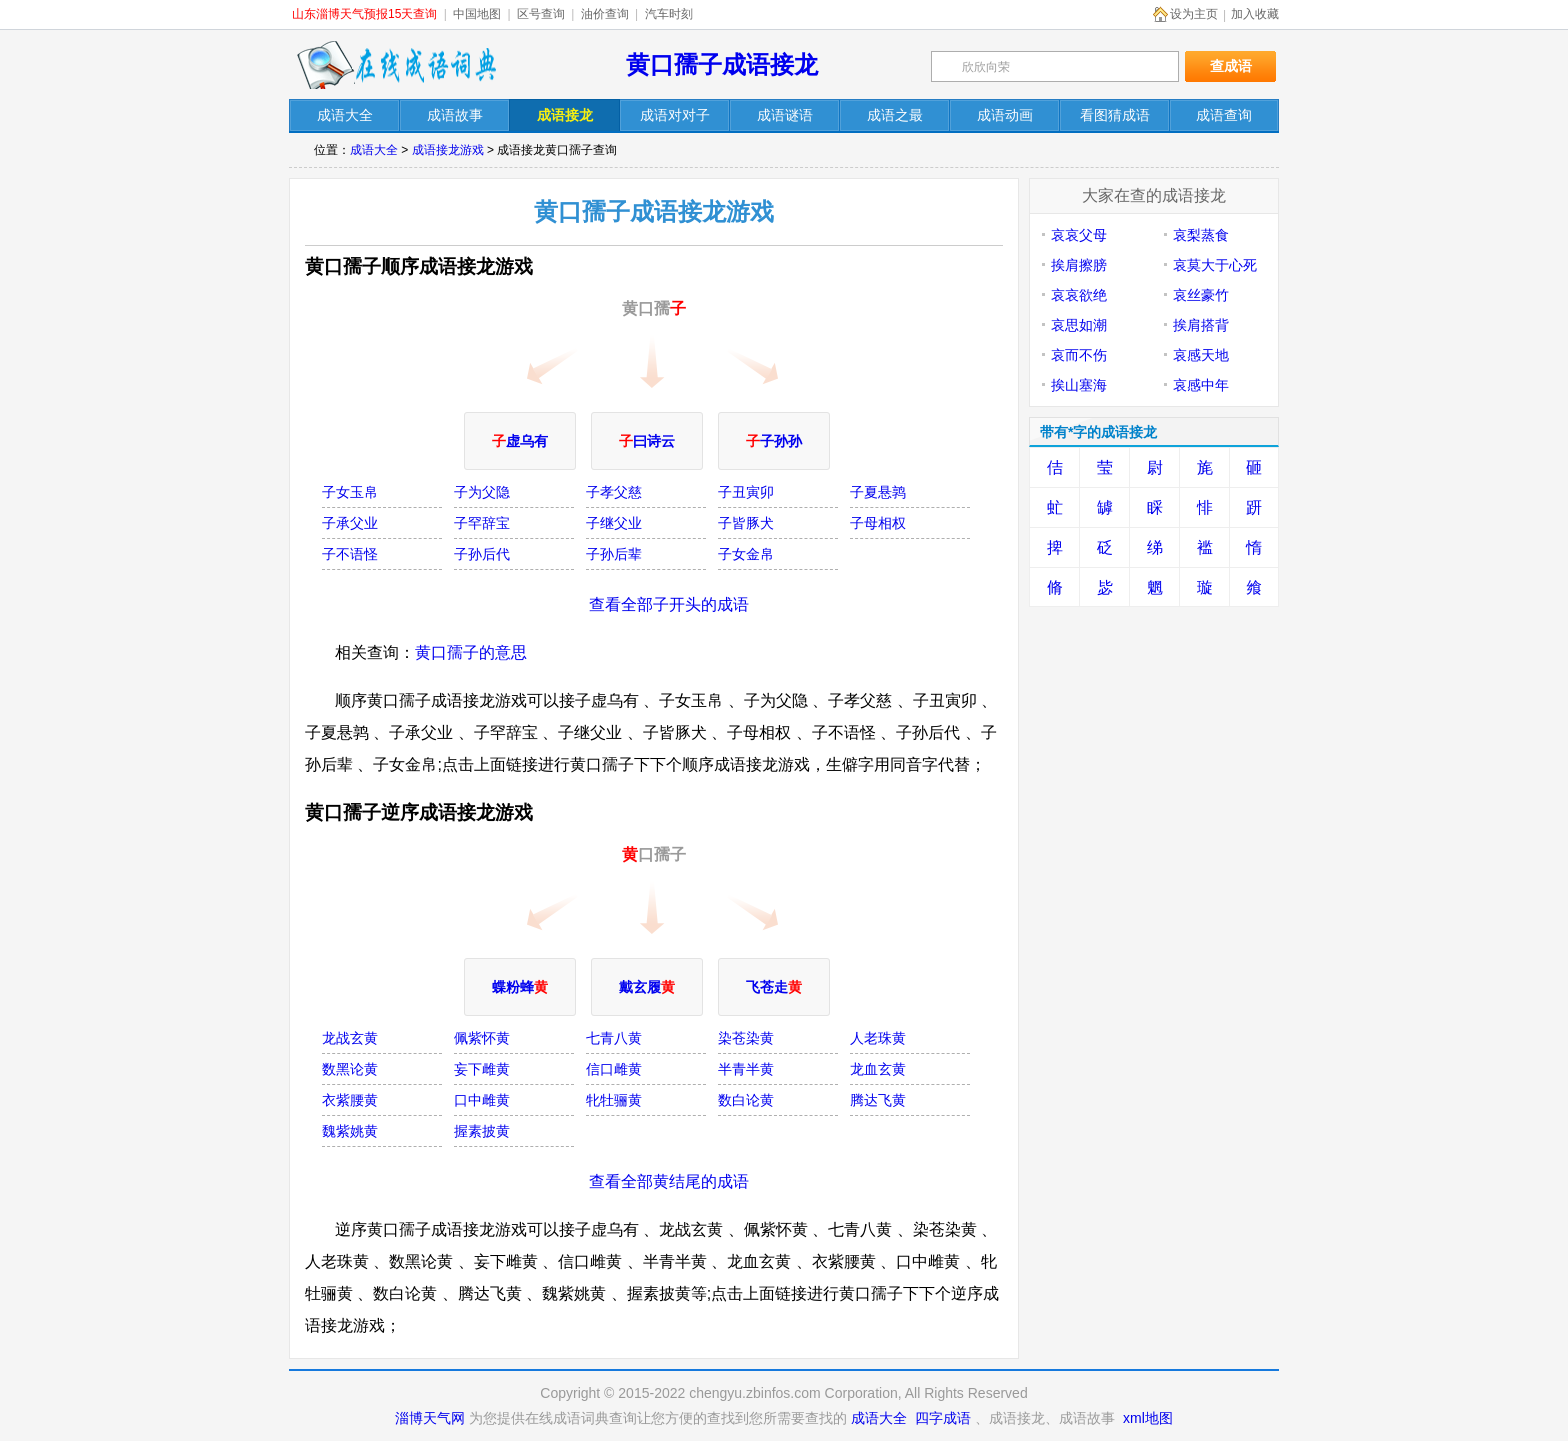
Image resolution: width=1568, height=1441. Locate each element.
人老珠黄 (878, 1038)
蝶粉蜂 (520, 987)
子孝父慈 (614, 492)
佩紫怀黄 (482, 1038)
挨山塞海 (1079, 385)
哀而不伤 (1079, 355)
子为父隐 (482, 492)
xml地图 (1148, 1418)
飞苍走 (774, 987)
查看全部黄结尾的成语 (669, 1181)
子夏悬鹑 (878, 492)
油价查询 (605, 14)
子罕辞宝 (482, 523)
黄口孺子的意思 (471, 652)
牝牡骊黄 (614, 1100)
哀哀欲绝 (1079, 295)
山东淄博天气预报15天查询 (364, 14)
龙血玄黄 (878, 1069)
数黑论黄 (350, 1069)
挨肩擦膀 (1079, 265)
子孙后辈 (614, 554)
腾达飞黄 (878, 1100)
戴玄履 (647, 987)
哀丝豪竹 (1201, 295)
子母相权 (878, 523)
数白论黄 (746, 1100)
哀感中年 (1201, 385)
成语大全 (374, 150)
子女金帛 (746, 554)
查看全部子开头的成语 (669, 604)
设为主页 (1194, 14)
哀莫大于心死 (1215, 265)
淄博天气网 (430, 1418)
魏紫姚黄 (350, 1131)
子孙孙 (774, 441)
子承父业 (350, 523)
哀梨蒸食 (1201, 235)
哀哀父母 (1079, 235)
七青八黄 (614, 1038)
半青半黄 (746, 1069)
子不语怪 (350, 554)
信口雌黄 (614, 1069)
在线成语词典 (396, 65)
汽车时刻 (669, 14)
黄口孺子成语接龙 (722, 64)
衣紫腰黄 (350, 1100)
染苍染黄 (746, 1038)
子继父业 (614, 523)
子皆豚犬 (746, 523)
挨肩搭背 (1201, 325)
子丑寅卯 (746, 492)
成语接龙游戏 (448, 150)
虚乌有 (520, 441)
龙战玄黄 (350, 1038)
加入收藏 (1255, 14)
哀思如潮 (1079, 325)
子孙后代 (482, 554)
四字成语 (943, 1418)
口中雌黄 (482, 1100)
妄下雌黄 (482, 1069)
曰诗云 (647, 441)
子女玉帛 (350, 492)
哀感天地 (1201, 355)
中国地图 (477, 14)
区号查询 (541, 14)
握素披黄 (482, 1131)
